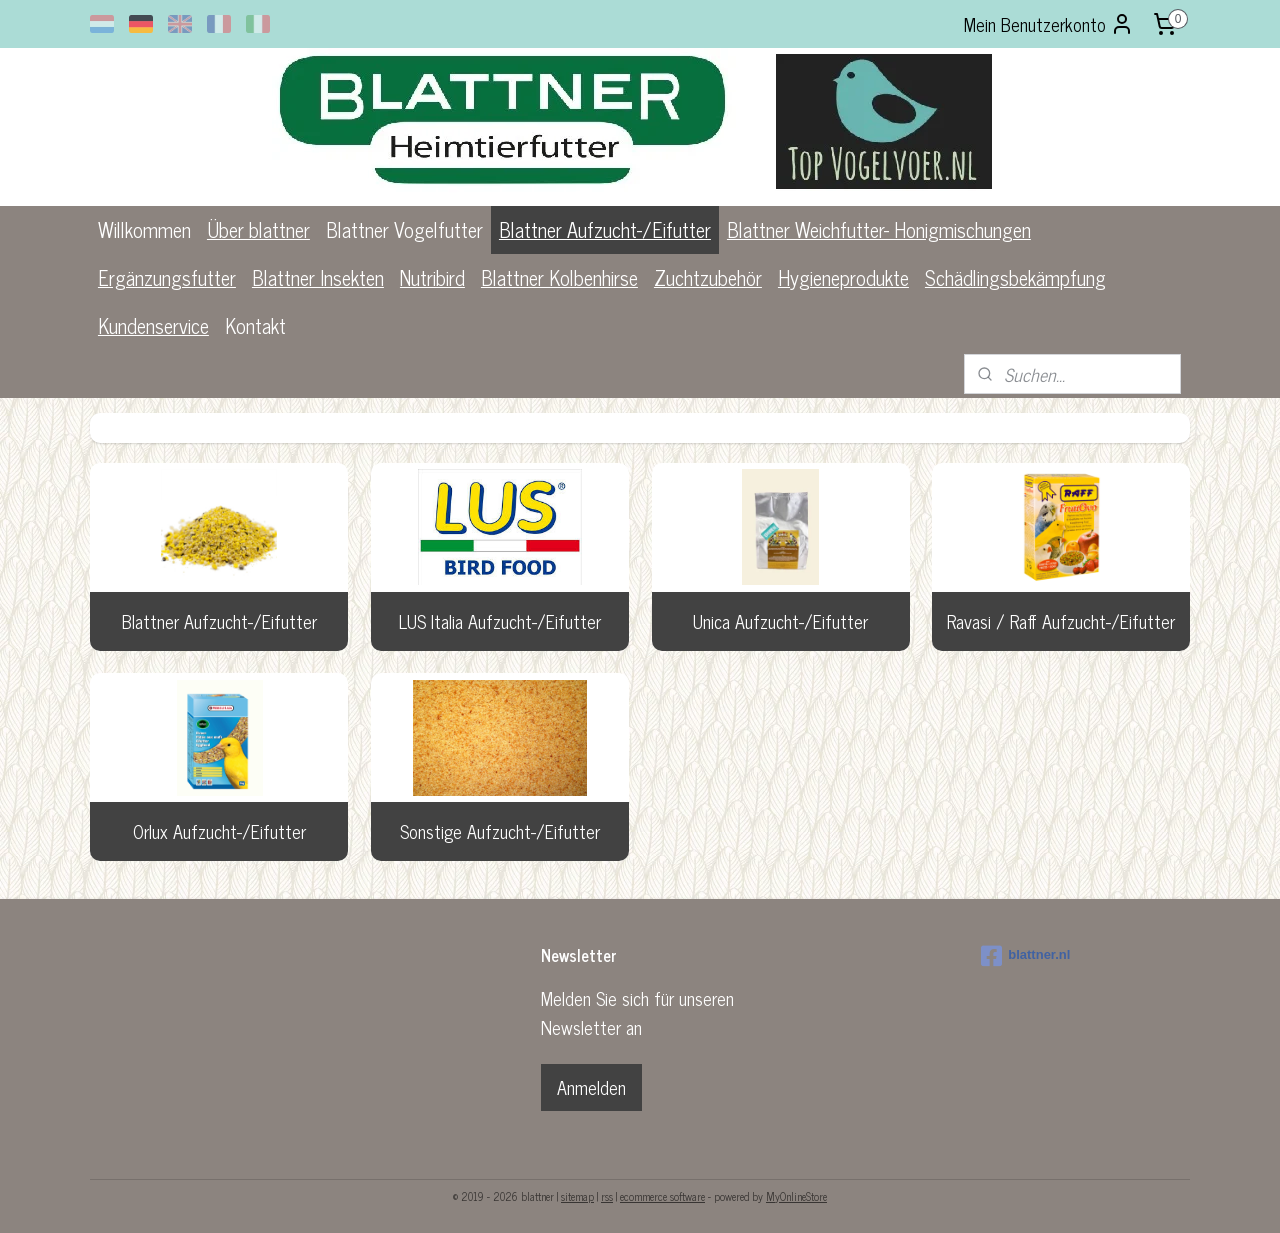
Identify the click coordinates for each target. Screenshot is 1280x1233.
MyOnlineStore (796, 1196)
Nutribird (432, 277)
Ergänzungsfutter (167, 277)
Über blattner (258, 229)
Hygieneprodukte (843, 277)
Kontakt (255, 325)
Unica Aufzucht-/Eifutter (780, 621)
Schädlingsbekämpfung (1015, 277)
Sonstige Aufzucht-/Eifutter (500, 831)
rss (607, 1196)
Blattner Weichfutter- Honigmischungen (879, 229)
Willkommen (144, 229)
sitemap (577, 1196)
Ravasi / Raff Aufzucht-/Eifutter (1061, 621)
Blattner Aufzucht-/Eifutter (605, 229)
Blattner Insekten (318, 277)
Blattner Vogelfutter (404, 229)
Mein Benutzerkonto (1049, 24)
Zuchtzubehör (708, 277)
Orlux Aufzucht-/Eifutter (219, 831)
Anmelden (591, 1087)
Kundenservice (153, 325)
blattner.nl (1025, 956)
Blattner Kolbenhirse (559, 277)
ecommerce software (662, 1196)
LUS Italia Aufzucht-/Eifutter (500, 621)
